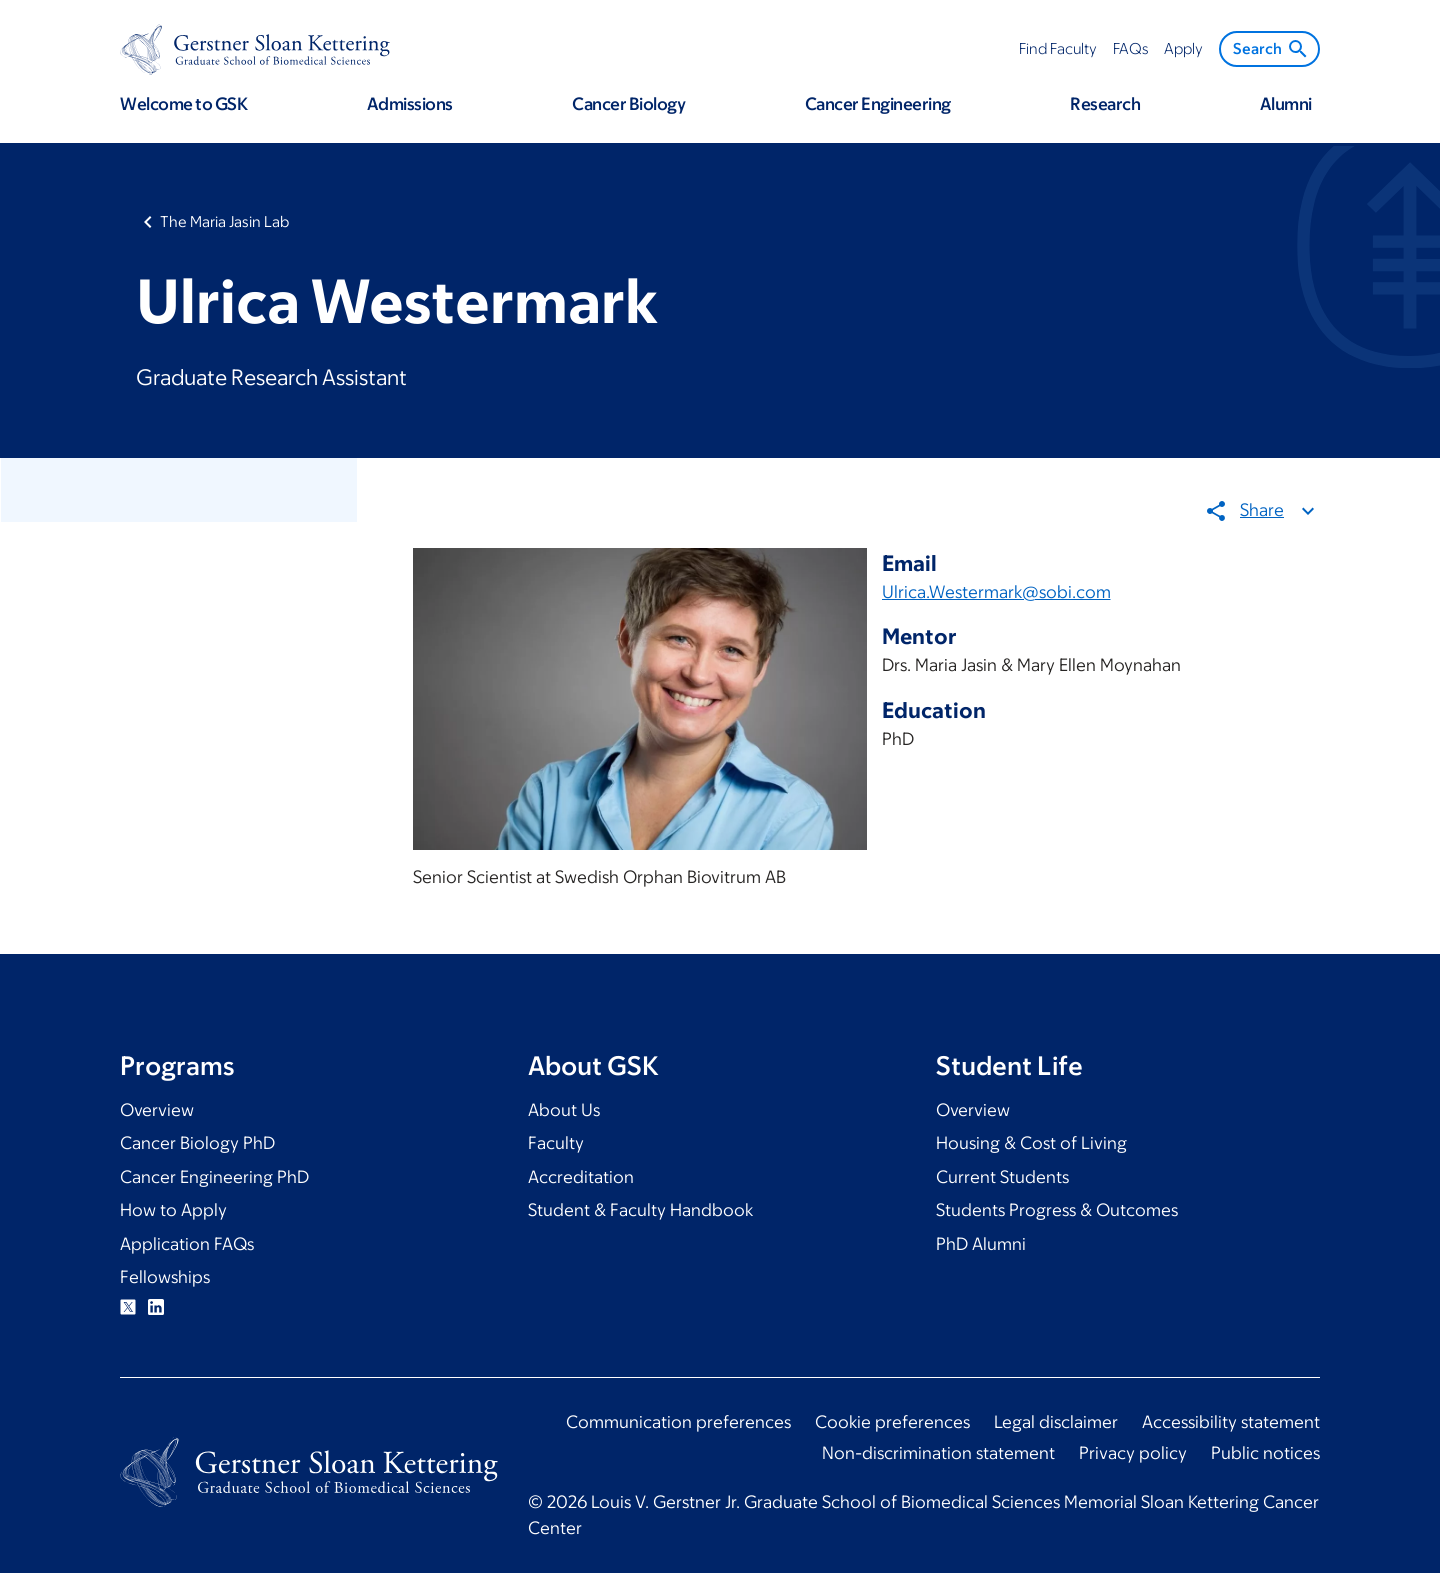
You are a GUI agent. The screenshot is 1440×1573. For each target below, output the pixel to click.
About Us (564, 1110)
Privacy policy (1133, 1453)
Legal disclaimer (1056, 1422)
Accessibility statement (1231, 1422)
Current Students (1002, 1177)
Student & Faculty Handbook (640, 1210)
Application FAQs (187, 1244)
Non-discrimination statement (938, 1453)
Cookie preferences (892, 1422)
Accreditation (581, 1177)
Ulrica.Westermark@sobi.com (996, 591)
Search (1271, 49)
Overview (157, 1110)
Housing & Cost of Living (1031, 1143)
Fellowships (165, 1277)
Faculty (556, 1143)
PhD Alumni (981, 1244)
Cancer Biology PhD (197, 1143)
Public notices (1265, 1453)
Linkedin (156, 1307)
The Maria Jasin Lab (224, 221)
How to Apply (173, 1210)
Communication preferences (678, 1422)
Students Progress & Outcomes (1057, 1210)
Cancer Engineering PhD (214, 1177)
